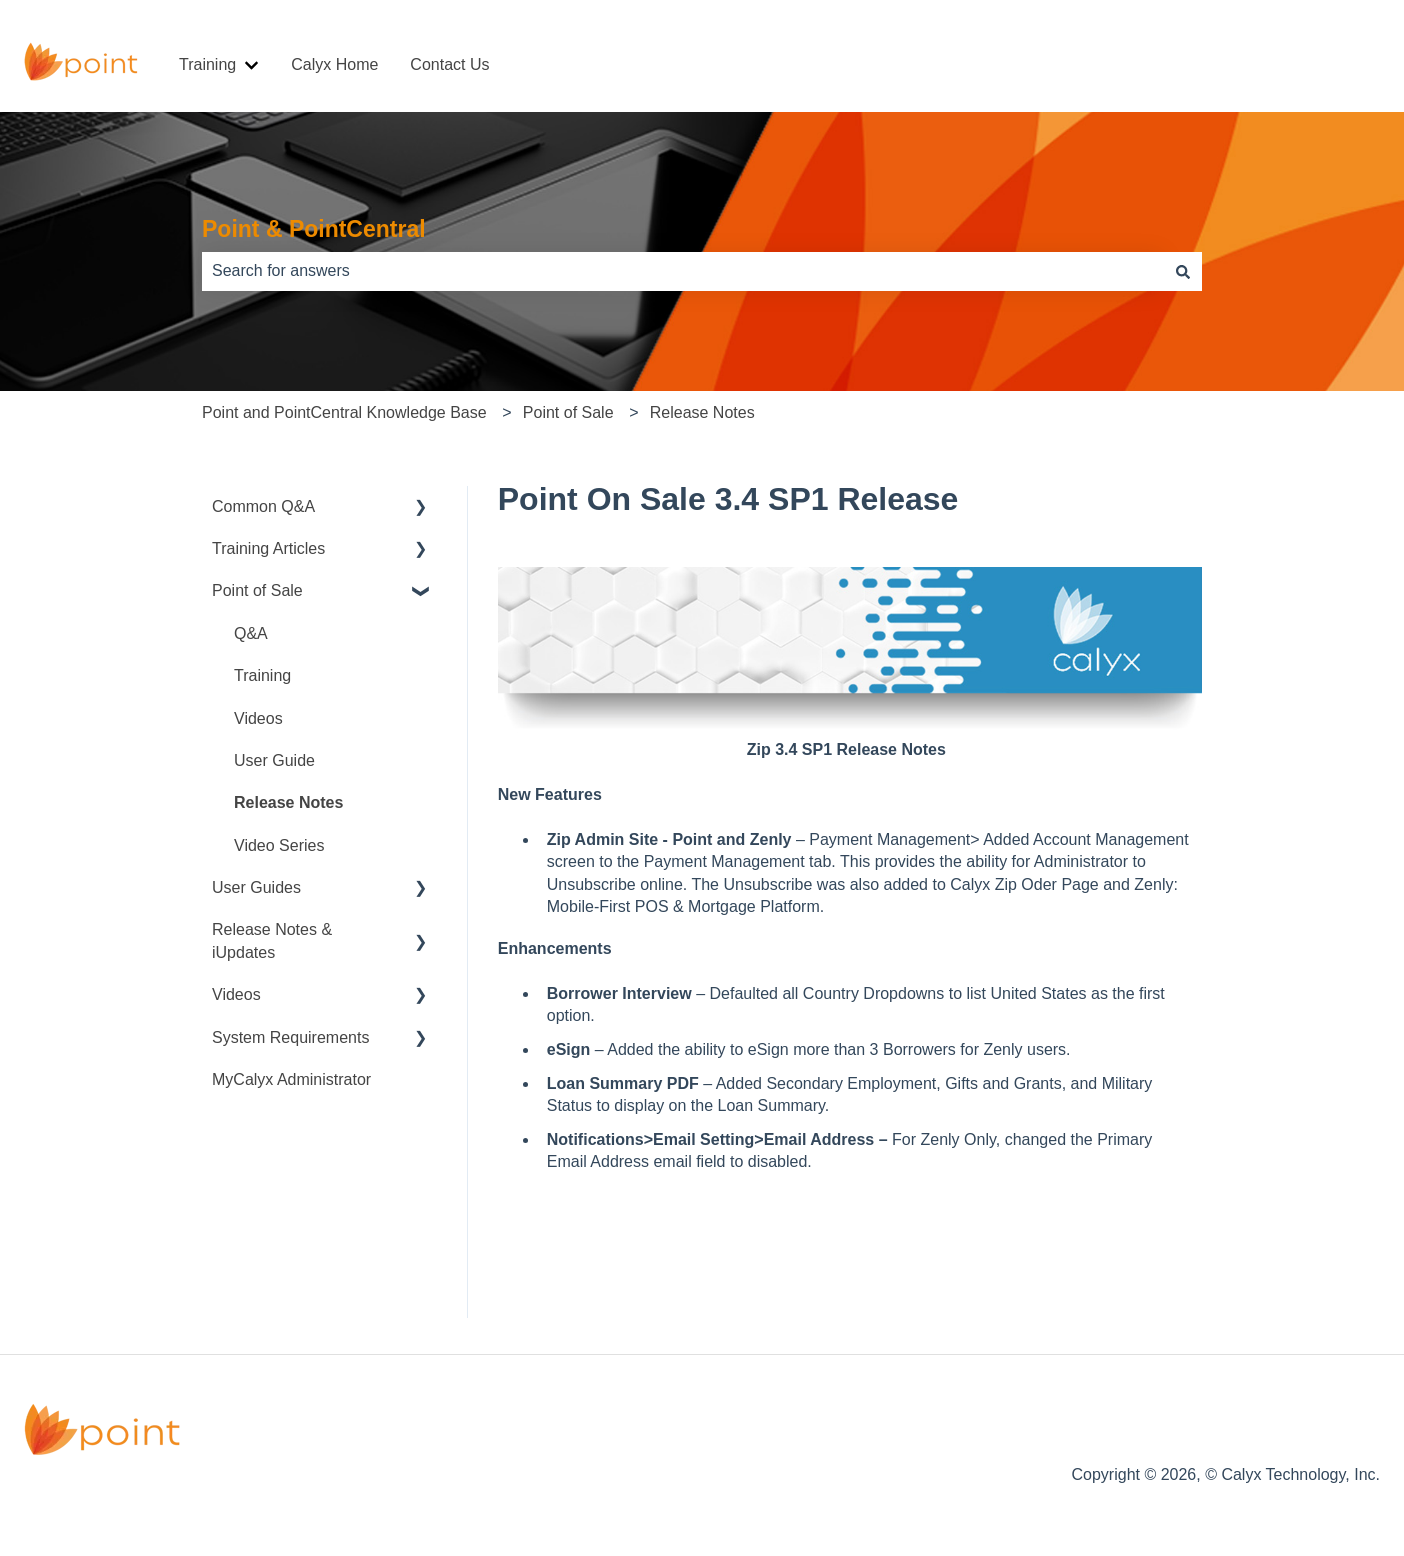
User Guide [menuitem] (274, 760)
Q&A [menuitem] (251, 633)
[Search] (1183, 271)
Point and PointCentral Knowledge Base (344, 412)
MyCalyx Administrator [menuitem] (291, 1079)
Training (207, 64)
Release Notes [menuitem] (288, 802)
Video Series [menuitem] (279, 845)
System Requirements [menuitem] (290, 1037)
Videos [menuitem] (258, 718)
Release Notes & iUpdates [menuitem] (272, 940)
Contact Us (449, 64)
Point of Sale (568, 412)
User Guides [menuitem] (256, 887)
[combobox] (683, 271)
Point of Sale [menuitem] (257, 590)
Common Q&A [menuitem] (263, 506)
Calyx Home (334, 64)
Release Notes (702, 412)
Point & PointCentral (314, 229)
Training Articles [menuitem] (268, 548)
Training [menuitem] (262, 675)
